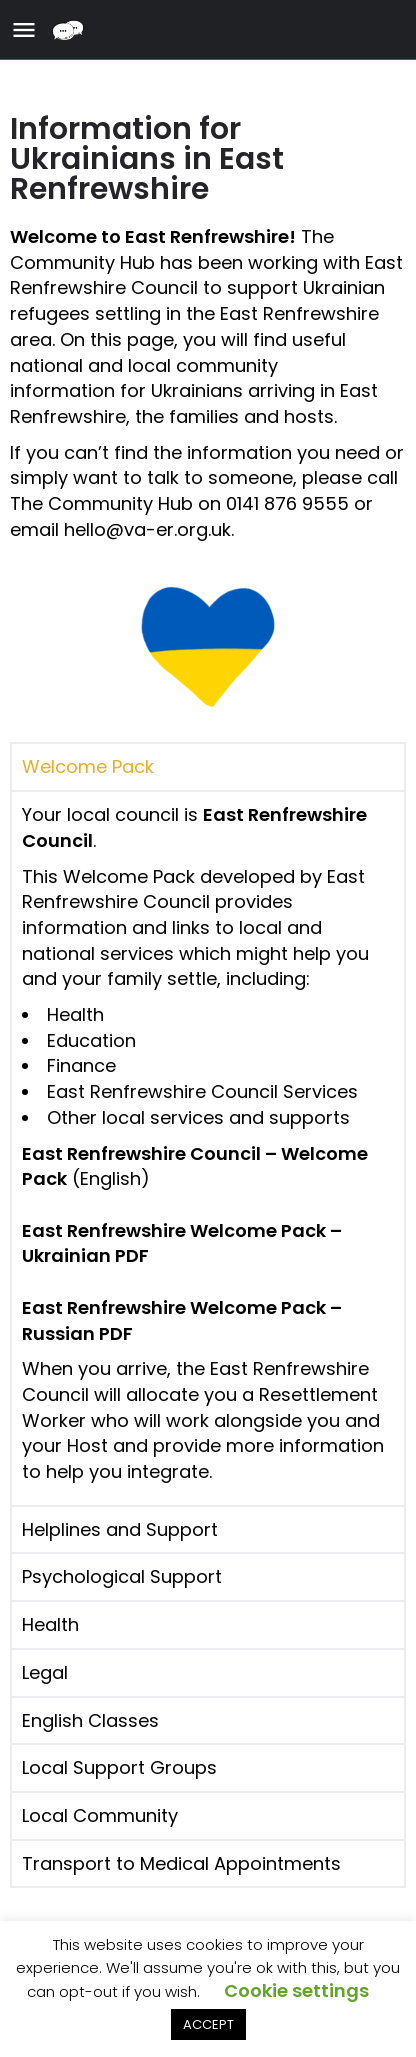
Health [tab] (50, 1624)
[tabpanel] (208, 1147)
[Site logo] (70, 30)
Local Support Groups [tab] (119, 1767)
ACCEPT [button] (208, 2024)
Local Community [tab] (100, 1815)
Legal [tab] (45, 1672)
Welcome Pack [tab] (88, 766)
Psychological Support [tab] (122, 1576)
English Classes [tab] (90, 1720)
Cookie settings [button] (296, 1990)
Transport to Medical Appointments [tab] (181, 1863)
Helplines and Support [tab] (120, 1529)
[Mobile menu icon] (24, 30)
